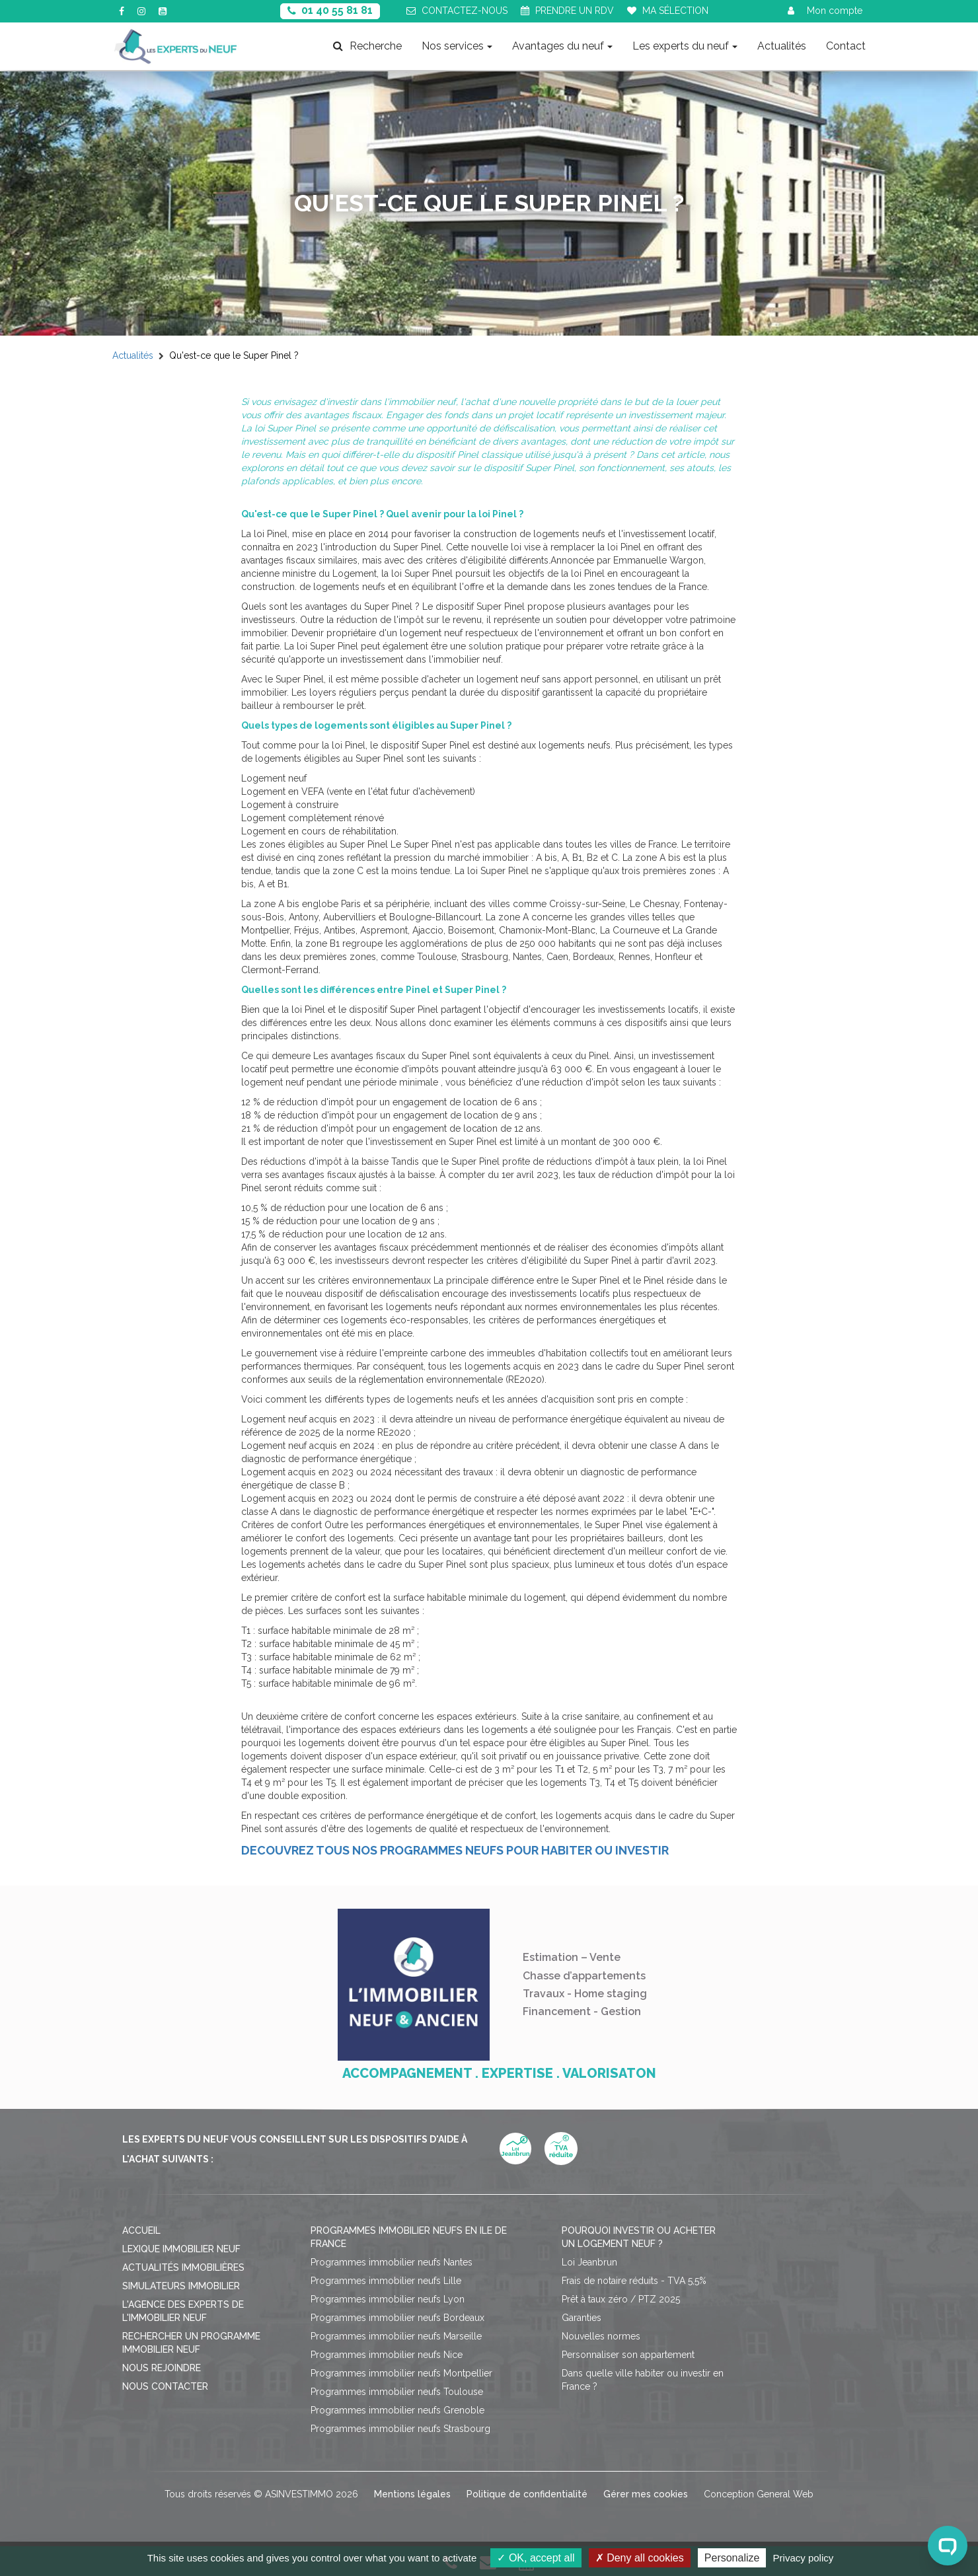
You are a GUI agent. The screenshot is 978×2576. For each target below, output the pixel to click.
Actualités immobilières (183, 2267)
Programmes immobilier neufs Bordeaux (397, 2317)
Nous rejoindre (161, 2368)
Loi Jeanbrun (589, 2262)
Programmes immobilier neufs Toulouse (397, 2391)
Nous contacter (165, 2386)
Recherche (367, 46)
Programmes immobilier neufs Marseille (396, 2336)
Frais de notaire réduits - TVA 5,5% (634, 2280)
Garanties (581, 2317)
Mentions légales (412, 2494)
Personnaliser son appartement (628, 2354)
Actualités (781, 46)
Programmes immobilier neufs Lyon (388, 2299)
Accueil (141, 2230)
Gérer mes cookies (645, 2494)
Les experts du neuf (684, 46)
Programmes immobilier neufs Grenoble (397, 2410)
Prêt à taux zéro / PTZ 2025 (621, 2299)
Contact (846, 46)
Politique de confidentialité (527, 2494)
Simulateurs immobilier (181, 2286)
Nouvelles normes (601, 2336)
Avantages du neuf (562, 46)
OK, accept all (535, 2557)
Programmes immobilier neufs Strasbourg (400, 2428)
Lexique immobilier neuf (181, 2249)
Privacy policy (803, 2557)
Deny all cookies (639, 2557)
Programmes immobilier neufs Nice (387, 2354)
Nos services (457, 46)
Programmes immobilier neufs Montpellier (401, 2373)
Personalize (732, 2557)
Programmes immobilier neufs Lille (386, 2280)
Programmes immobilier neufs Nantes (391, 2262)
